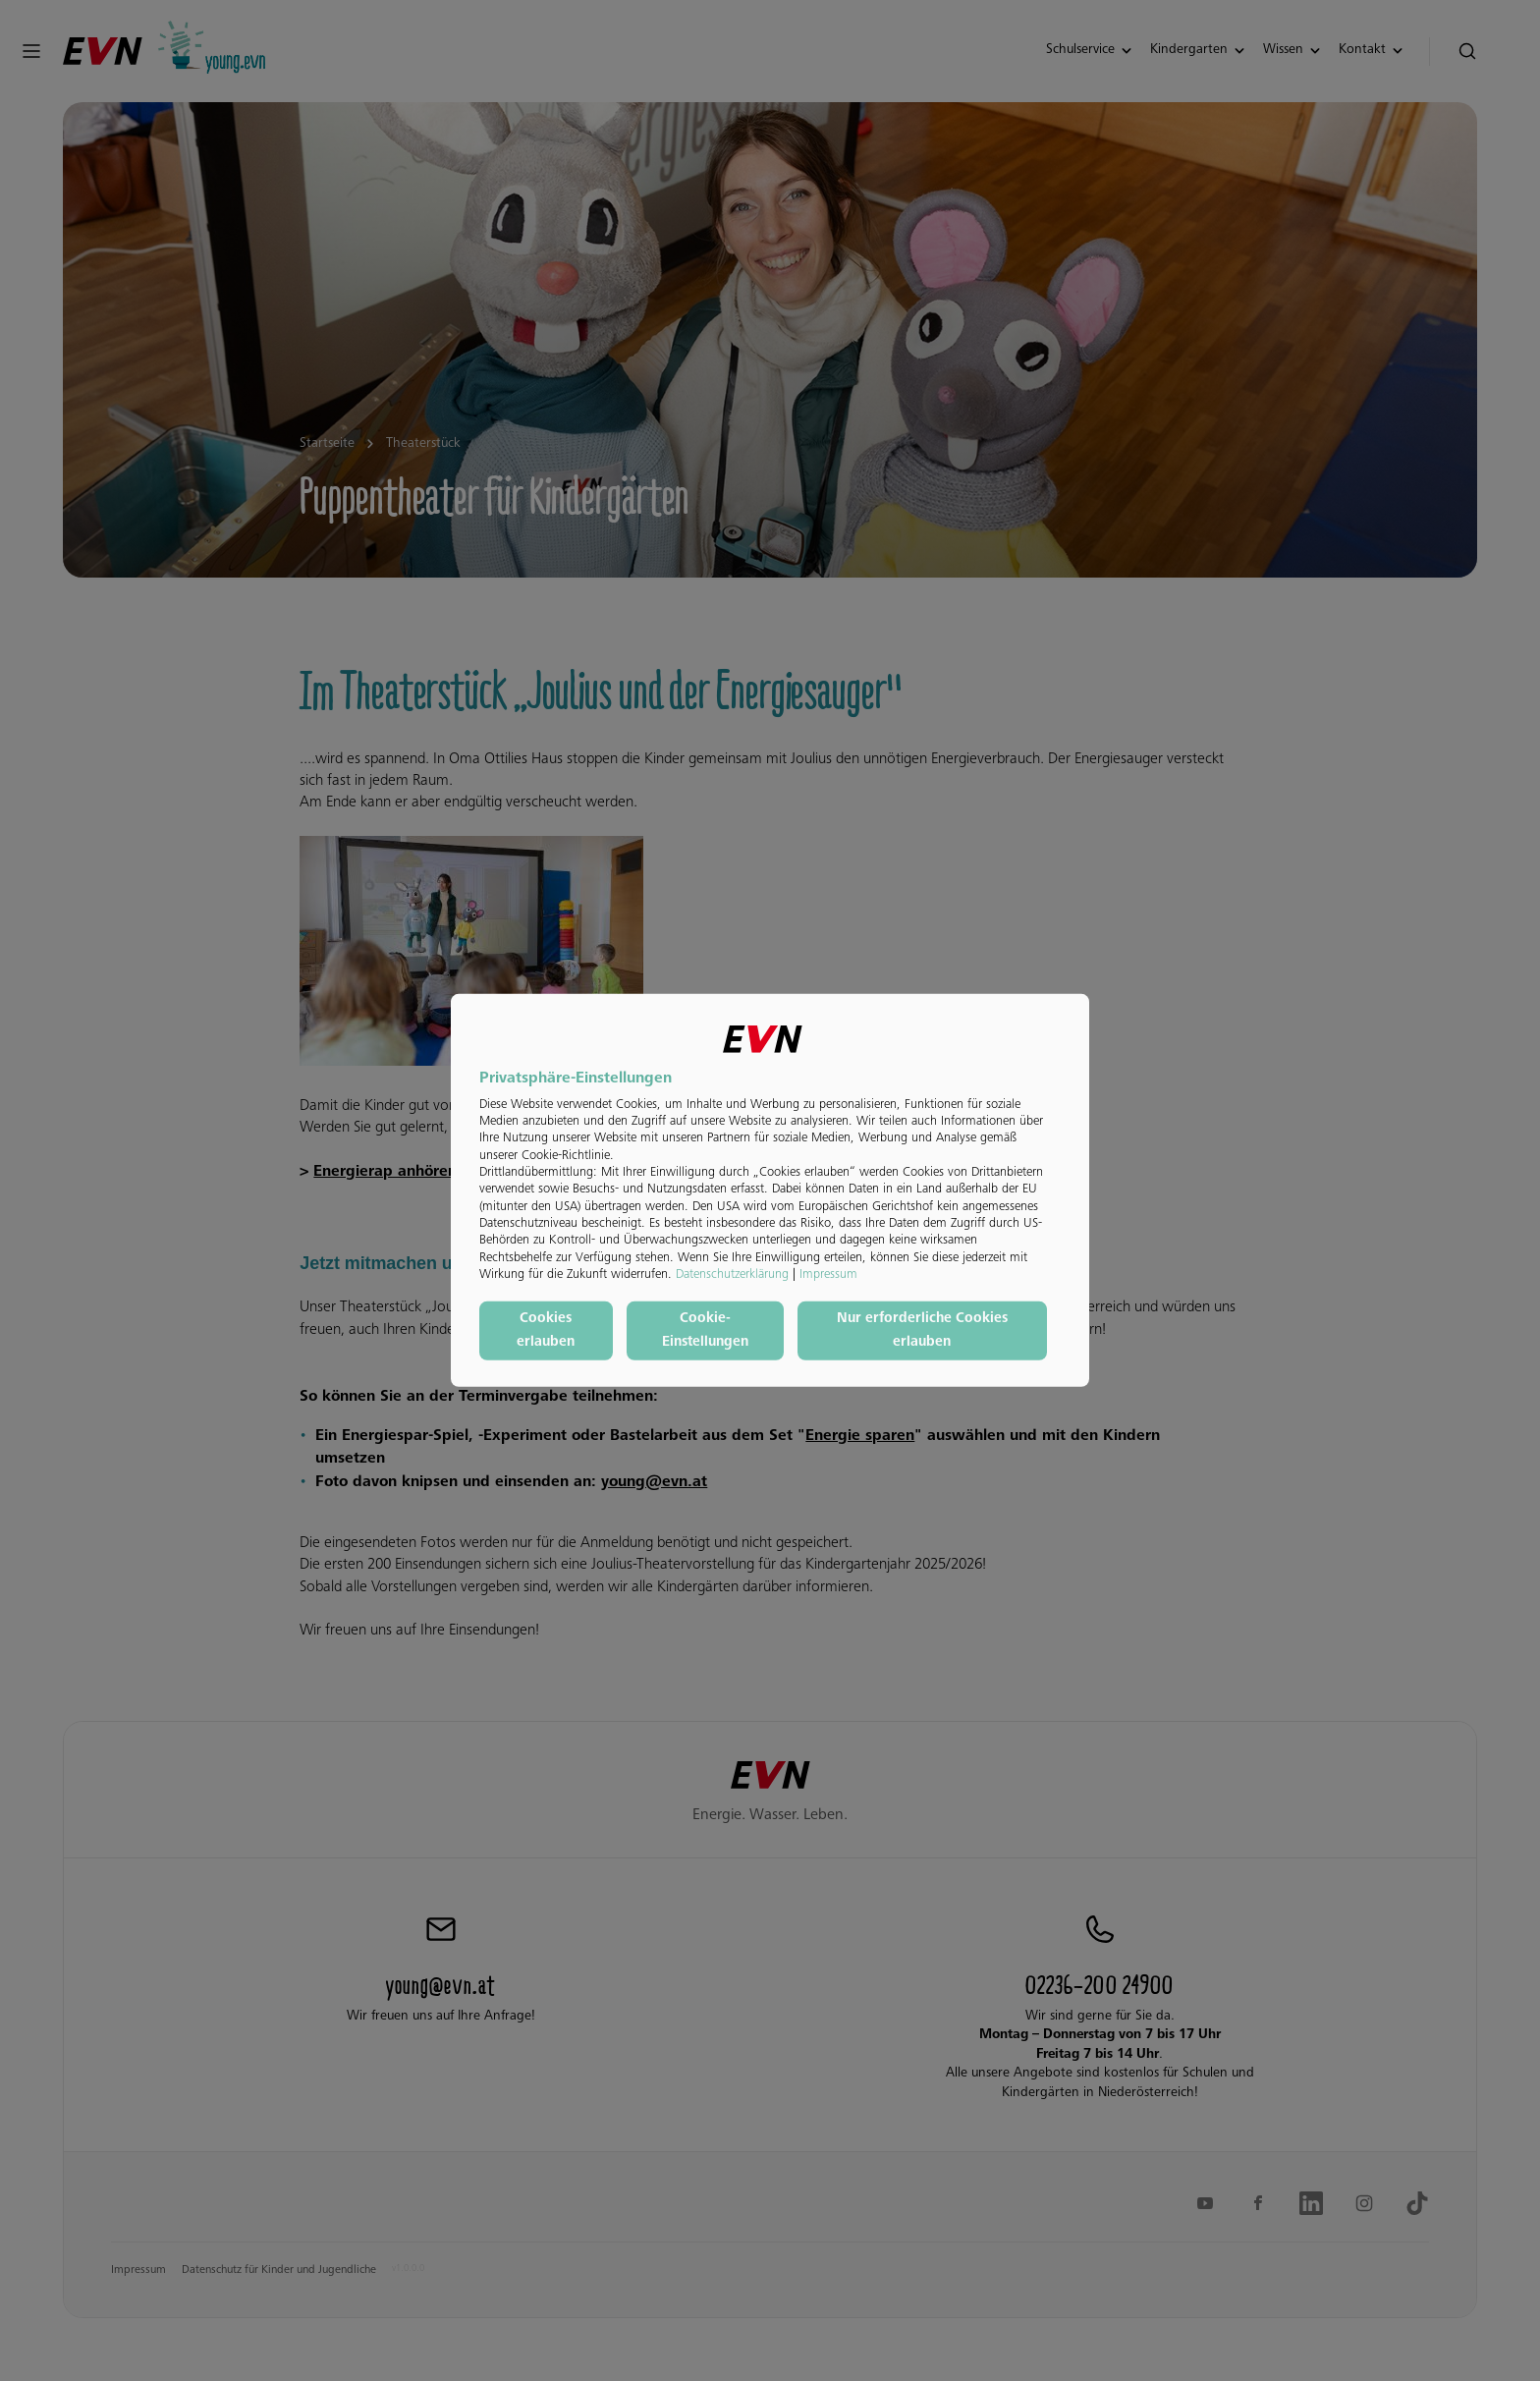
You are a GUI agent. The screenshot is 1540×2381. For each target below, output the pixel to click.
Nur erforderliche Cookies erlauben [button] (922, 1331)
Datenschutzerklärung (732, 1275)
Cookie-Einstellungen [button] (705, 1331)
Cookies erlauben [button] (546, 1331)
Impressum (828, 1275)
